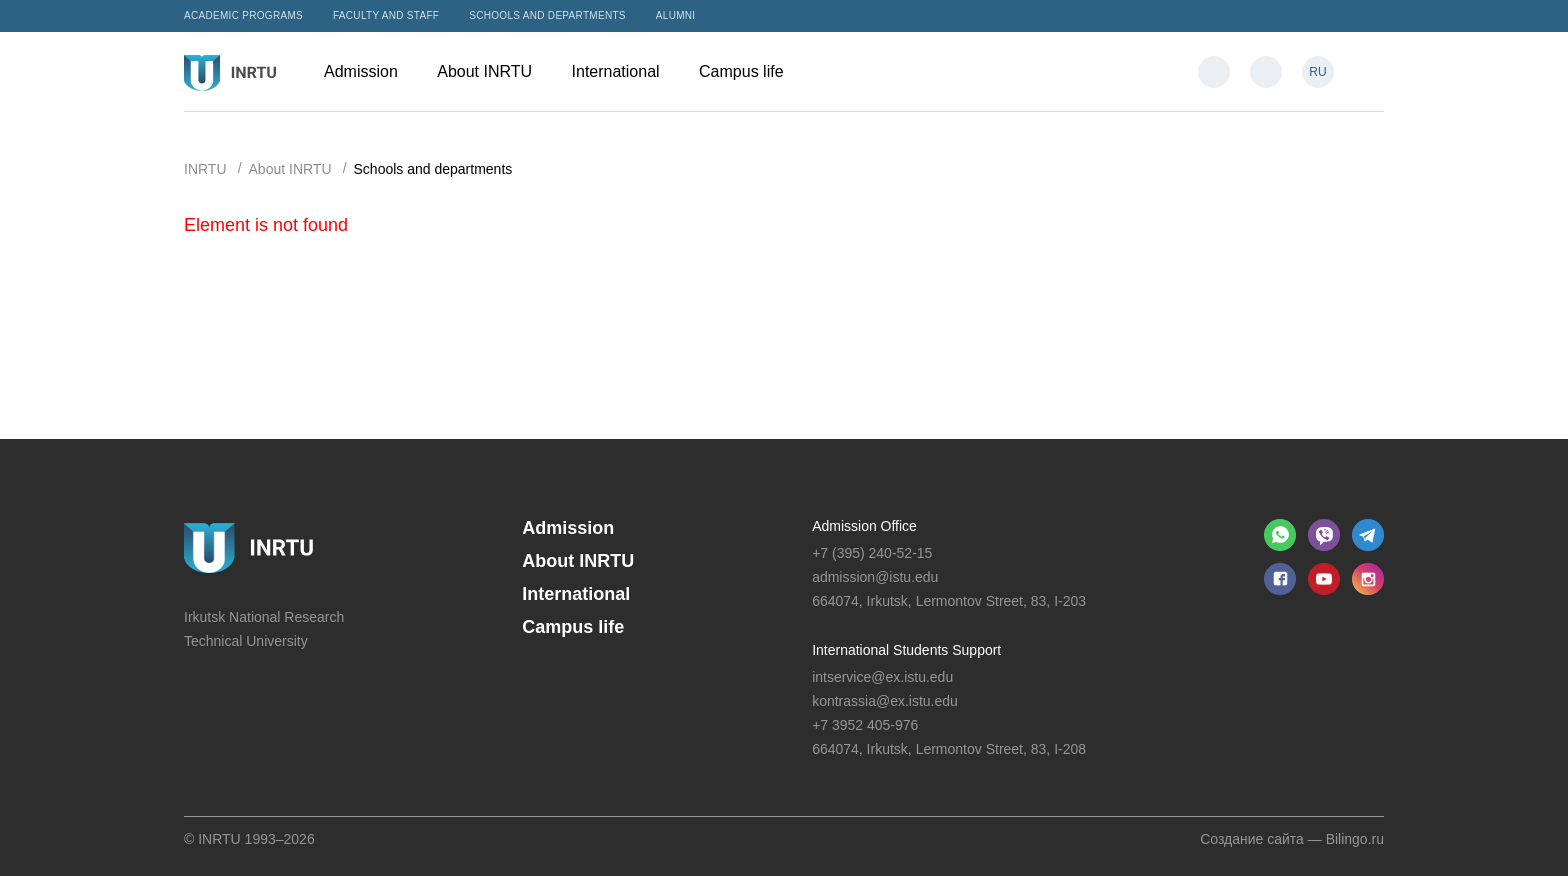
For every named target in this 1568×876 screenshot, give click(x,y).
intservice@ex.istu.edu (882, 677)
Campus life (751, 71)
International (626, 71)
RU (1317, 72)
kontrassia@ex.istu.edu (885, 701)
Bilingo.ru (1355, 839)
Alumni (676, 15)
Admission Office (864, 526)
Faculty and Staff (386, 15)
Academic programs (243, 15)
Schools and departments (547, 15)
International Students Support (906, 650)
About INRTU (494, 71)
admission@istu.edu (875, 577)
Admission (370, 71)
